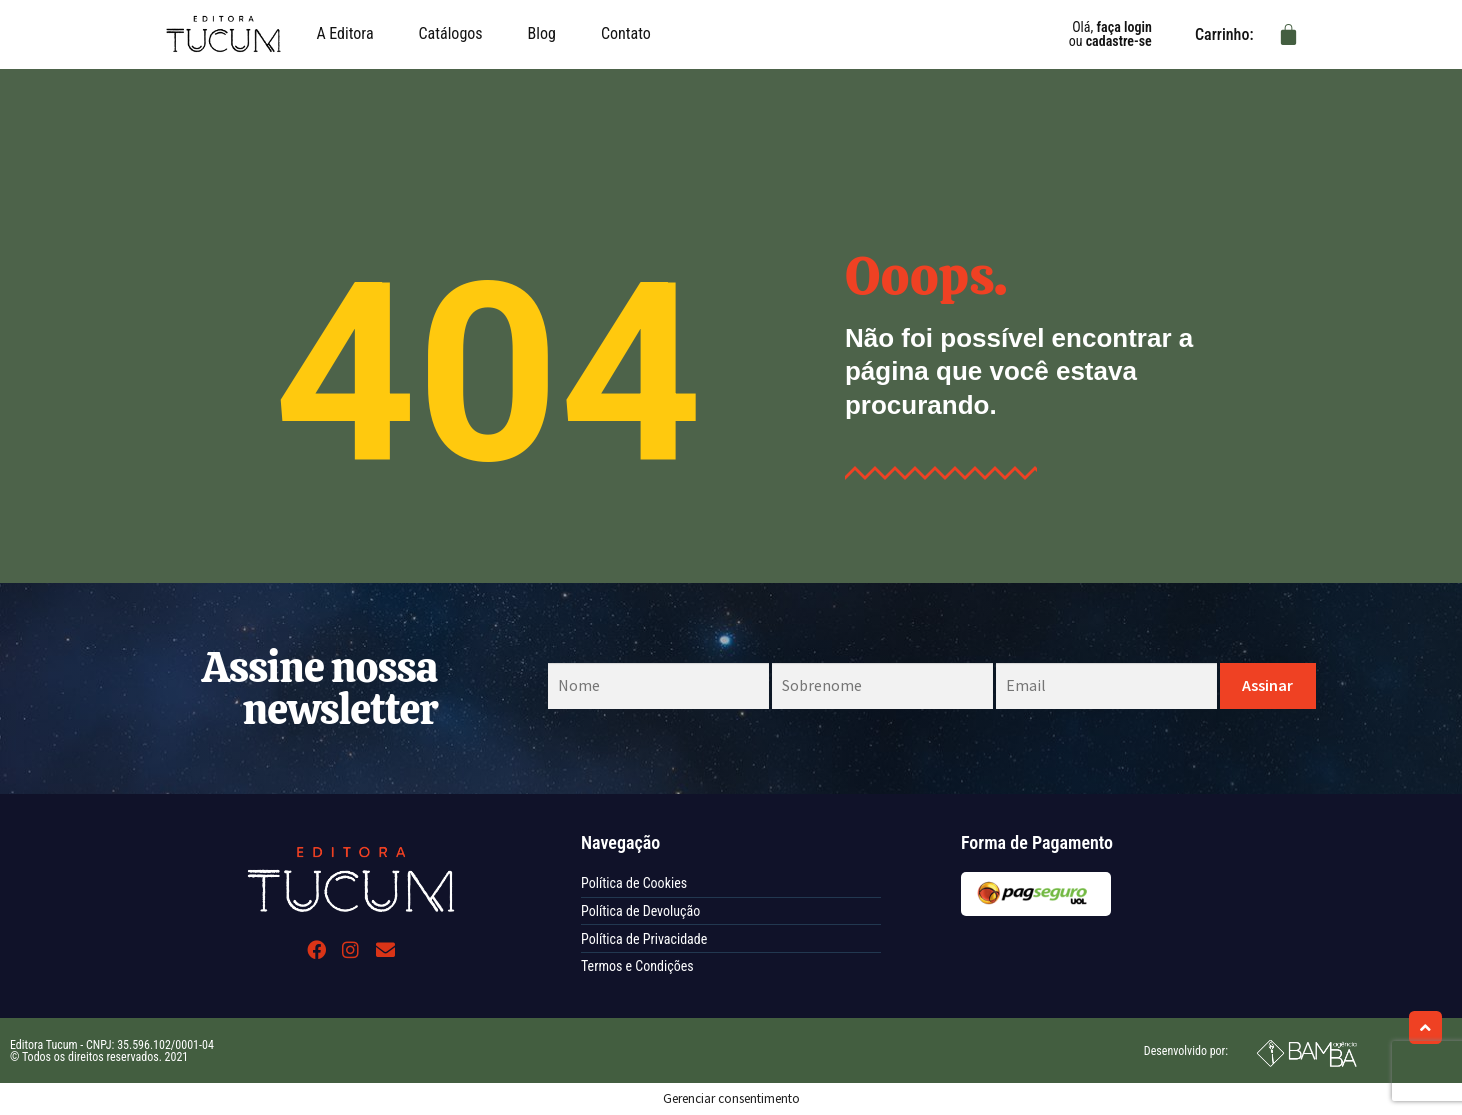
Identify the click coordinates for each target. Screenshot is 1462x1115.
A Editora (344, 33)
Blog (542, 33)
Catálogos (451, 33)
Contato (626, 33)
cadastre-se (1119, 41)
